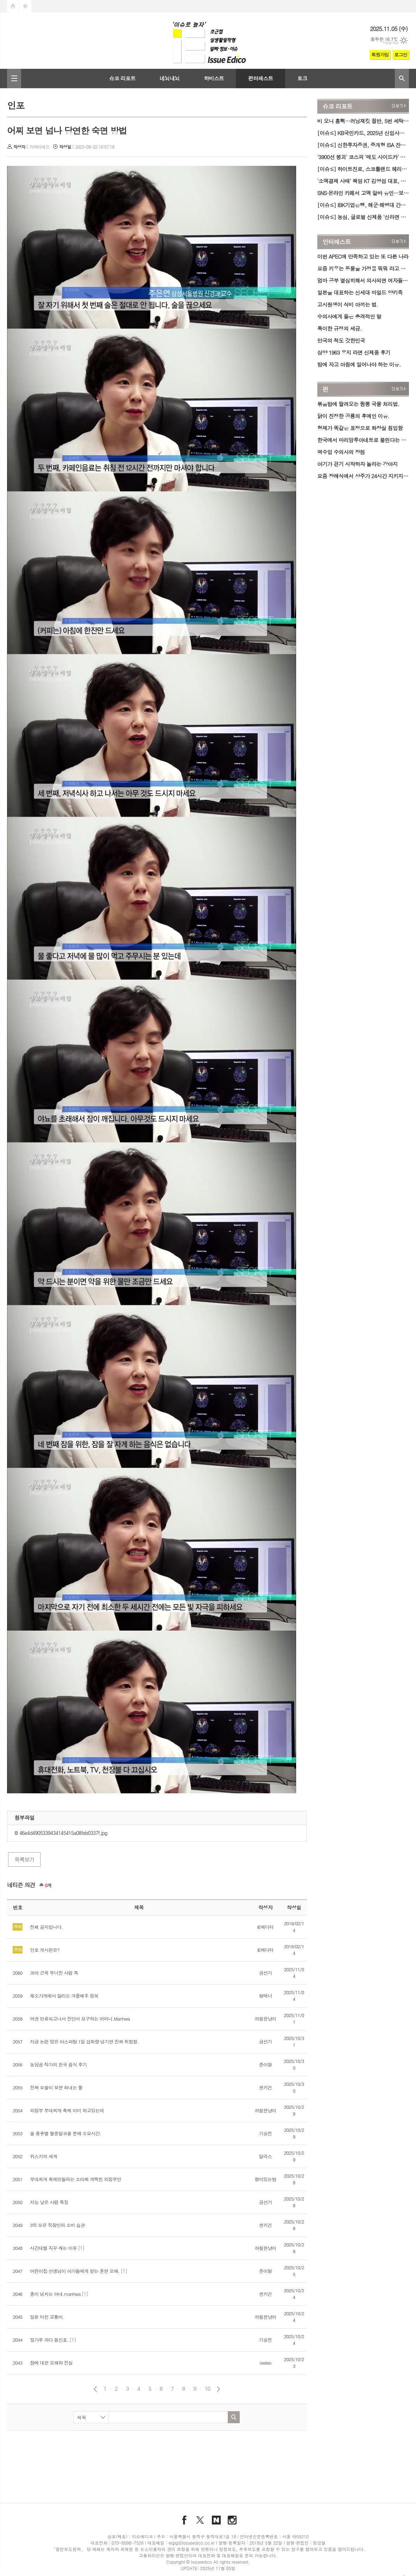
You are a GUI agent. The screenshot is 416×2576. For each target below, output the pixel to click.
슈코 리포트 (122, 78)
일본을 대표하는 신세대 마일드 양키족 (360, 292)
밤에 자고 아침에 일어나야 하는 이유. (359, 364)
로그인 (400, 54)
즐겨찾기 (25, 6)
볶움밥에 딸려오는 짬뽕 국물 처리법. (358, 404)
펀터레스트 (260, 78)
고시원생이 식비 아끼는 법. (347, 304)
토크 (302, 78)
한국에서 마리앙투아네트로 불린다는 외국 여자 (363, 440)
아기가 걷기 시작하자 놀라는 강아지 (357, 464)
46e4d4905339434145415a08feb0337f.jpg (60, 1832)
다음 (218, 2389)
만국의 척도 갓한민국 (341, 340)
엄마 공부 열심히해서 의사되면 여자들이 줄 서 (363, 280)
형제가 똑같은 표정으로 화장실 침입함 (360, 428)
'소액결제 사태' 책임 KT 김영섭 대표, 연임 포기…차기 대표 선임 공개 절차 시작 (363, 181)
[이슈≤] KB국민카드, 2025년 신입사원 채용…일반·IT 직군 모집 (363, 133)
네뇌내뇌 (169, 78)
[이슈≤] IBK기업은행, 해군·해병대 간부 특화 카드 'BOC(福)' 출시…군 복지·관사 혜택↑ (363, 205)
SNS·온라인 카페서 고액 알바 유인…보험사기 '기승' (363, 193)
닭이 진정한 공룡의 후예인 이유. (353, 416)
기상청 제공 (390, 43)
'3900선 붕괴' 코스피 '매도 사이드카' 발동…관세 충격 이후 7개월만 (363, 157)
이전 (95, 2389)
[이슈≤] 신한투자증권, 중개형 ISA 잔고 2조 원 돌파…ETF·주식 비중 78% (363, 145)
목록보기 (24, 1859)
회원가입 (380, 54)
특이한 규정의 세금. (339, 328)
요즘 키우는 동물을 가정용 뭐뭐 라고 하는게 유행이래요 (363, 268)
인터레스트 (337, 241)
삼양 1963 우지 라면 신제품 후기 (353, 352)
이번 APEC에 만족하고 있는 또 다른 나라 (362, 256)
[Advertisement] (156, 2457)
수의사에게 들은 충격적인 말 (349, 316)
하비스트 (214, 78)
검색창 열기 (402, 78)
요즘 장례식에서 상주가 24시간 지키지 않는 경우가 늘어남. (363, 476)
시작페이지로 (13, 6)
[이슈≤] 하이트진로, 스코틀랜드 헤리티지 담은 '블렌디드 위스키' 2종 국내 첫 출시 (363, 169)
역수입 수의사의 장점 (341, 452)
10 (207, 2388)
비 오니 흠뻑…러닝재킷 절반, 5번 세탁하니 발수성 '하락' (363, 121)
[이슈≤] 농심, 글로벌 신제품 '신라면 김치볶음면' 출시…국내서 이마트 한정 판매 (363, 217)
